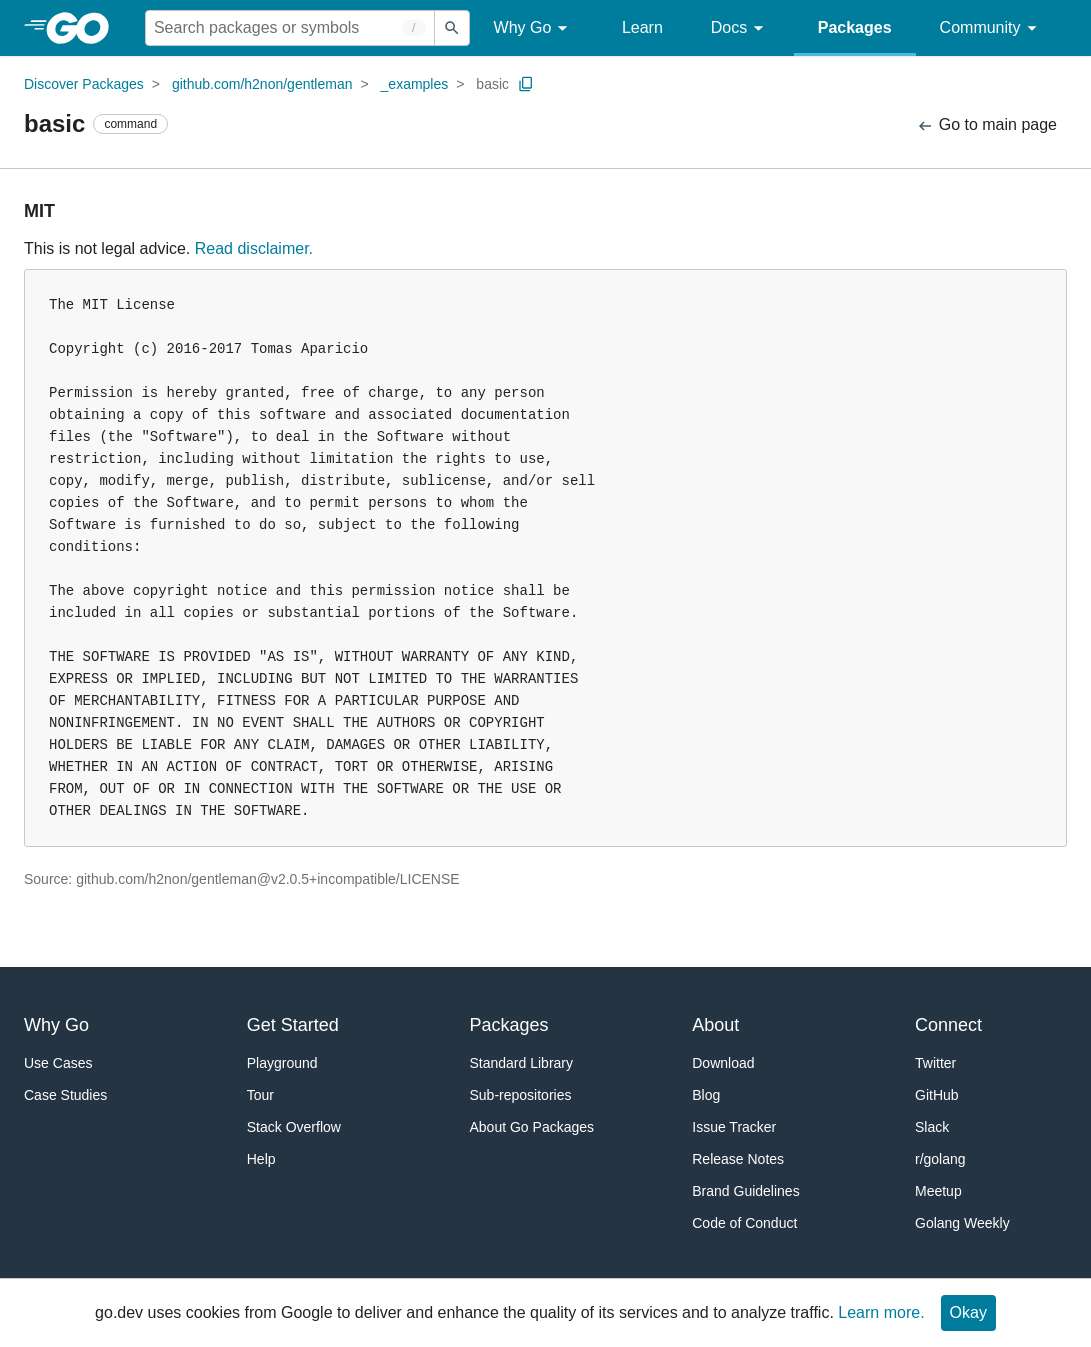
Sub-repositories (521, 1095)
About (715, 1025)
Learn (642, 27)
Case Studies (65, 1095)
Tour (260, 1095)
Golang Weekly (962, 1223)
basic (492, 84)
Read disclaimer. (254, 248)
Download (723, 1063)
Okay (968, 1312)
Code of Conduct (744, 1223)
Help (261, 1159)
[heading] (84, 28)
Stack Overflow (294, 1127)
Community (991, 28)
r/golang (940, 1159)
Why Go (534, 28)
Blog (706, 1095)
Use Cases (58, 1063)
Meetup (938, 1191)
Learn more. (881, 1312)
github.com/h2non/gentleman (262, 84)
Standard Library (522, 1063)
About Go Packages (532, 1127)
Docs (740, 28)
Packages (855, 27)
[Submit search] (452, 28)
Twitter (935, 1063)
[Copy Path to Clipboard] (526, 84)
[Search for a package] (290, 28)
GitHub (937, 1095)
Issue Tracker (734, 1127)
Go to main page (986, 125)
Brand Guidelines (745, 1191)
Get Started (293, 1025)
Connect (948, 1025)
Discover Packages (84, 84)
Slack (932, 1127)
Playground (282, 1063)
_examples (415, 84)
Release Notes (738, 1159)
